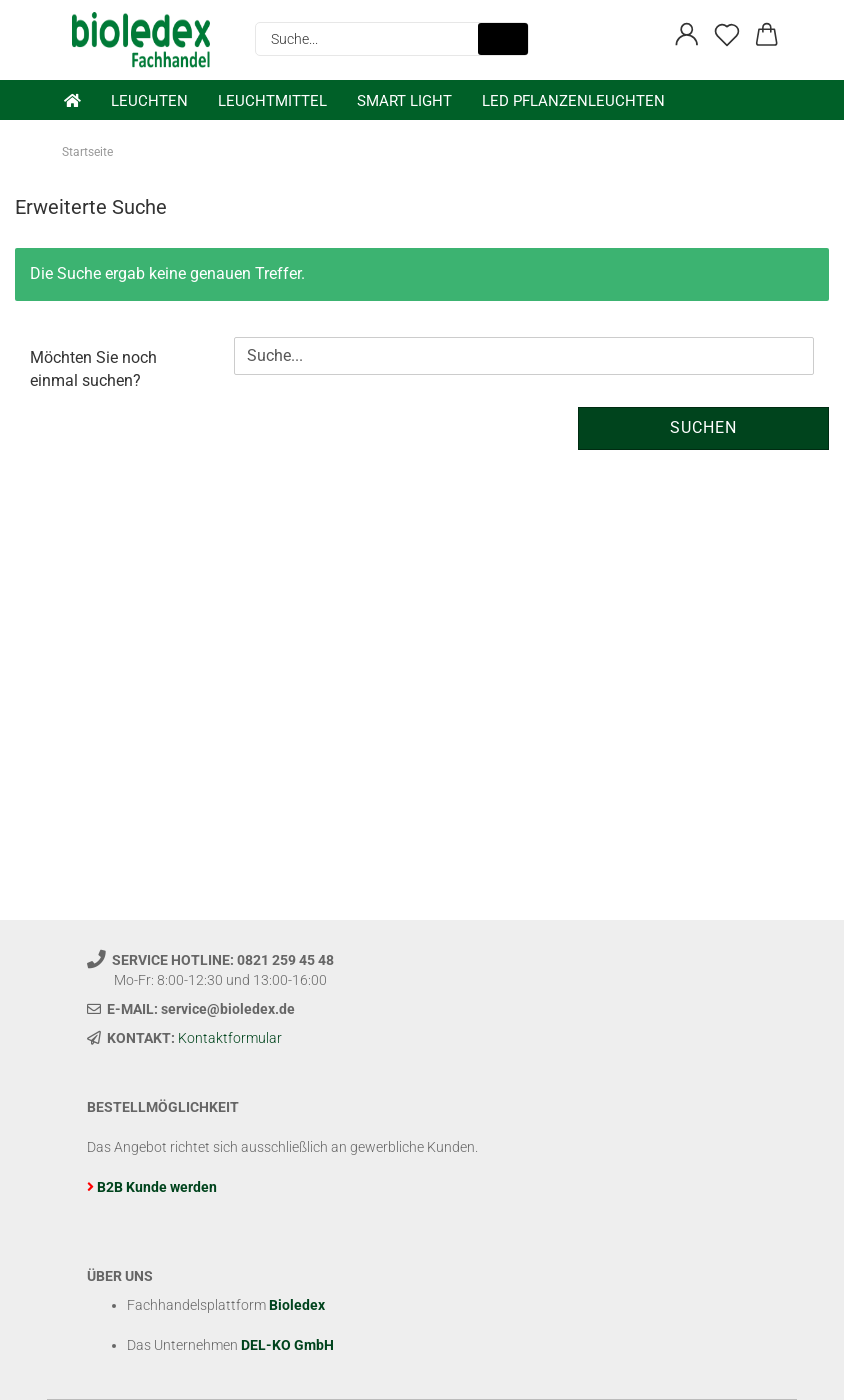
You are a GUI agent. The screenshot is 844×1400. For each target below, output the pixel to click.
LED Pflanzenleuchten (573, 101)
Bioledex (297, 1305)
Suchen (703, 427)
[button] (687, 35)
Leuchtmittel (272, 101)
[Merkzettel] (727, 35)
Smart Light (404, 101)
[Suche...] (503, 39)
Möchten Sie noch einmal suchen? (93, 369)
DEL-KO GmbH (287, 1345)
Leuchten (149, 101)
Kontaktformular (230, 1038)
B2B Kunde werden (157, 1187)
